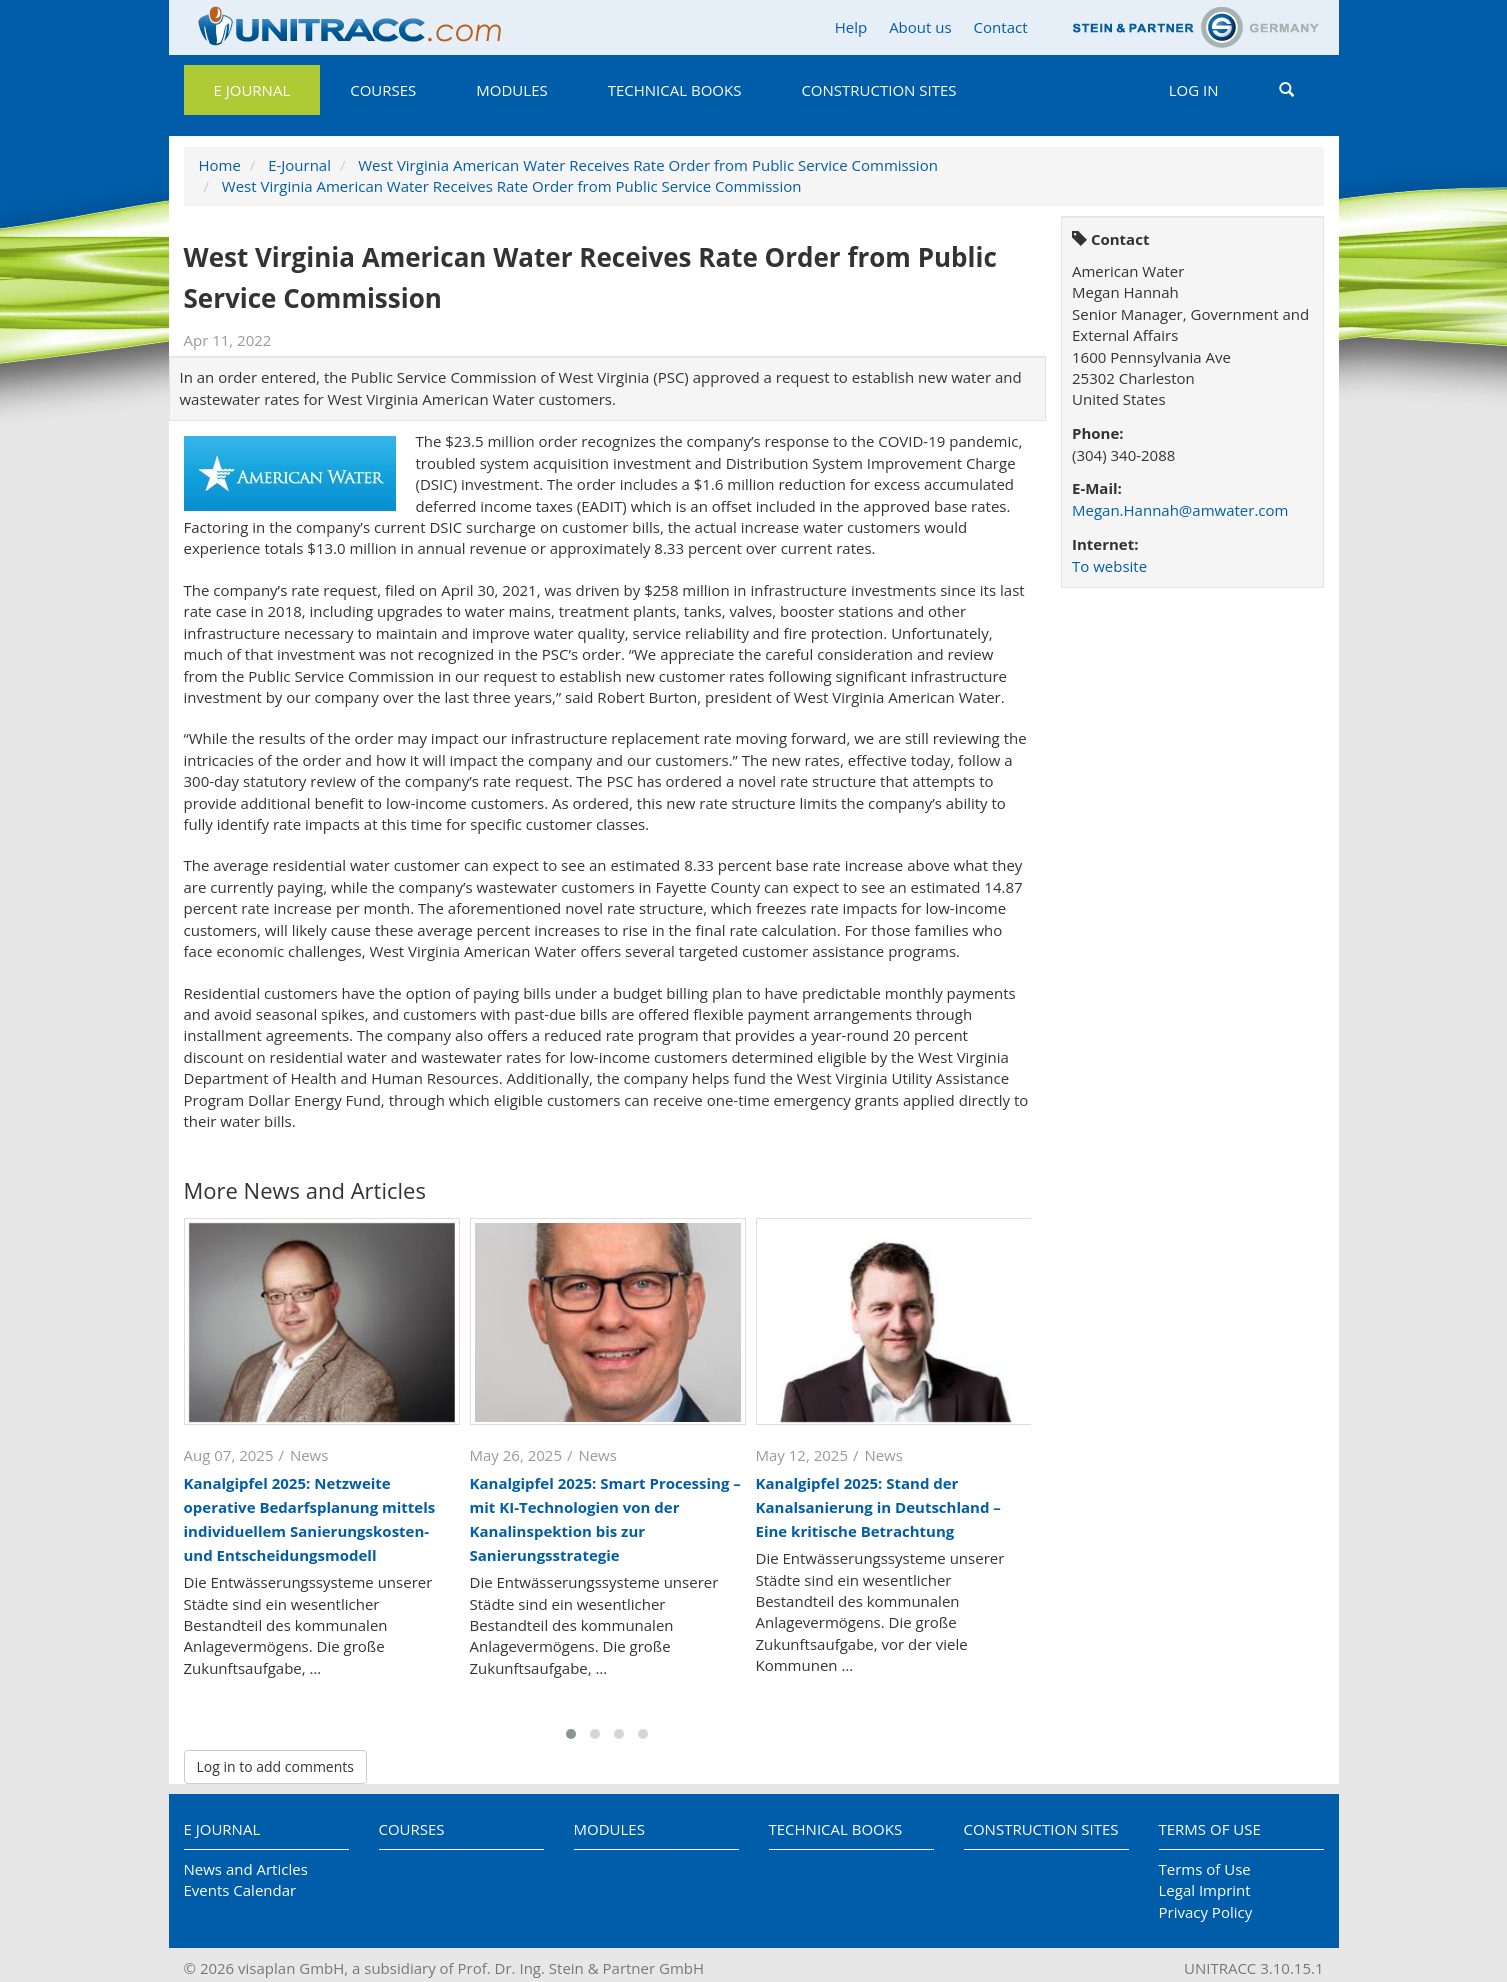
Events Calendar (240, 1890)
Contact (1001, 27)
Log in (1194, 90)
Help (851, 27)
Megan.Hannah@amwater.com (1180, 510)
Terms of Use (1210, 1829)
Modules (511, 90)
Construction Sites (878, 90)
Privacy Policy (1206, 1912)
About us (920, 27)
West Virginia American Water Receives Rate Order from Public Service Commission (648, 165)
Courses (383, 90)
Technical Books (675, 90)
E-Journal (299, 165)
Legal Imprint (1205, 1890)
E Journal (252, 90)
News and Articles (246, 1869)
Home (220, 165)
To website (1109, 566)
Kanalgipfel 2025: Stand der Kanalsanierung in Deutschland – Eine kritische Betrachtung (878, 1507)
